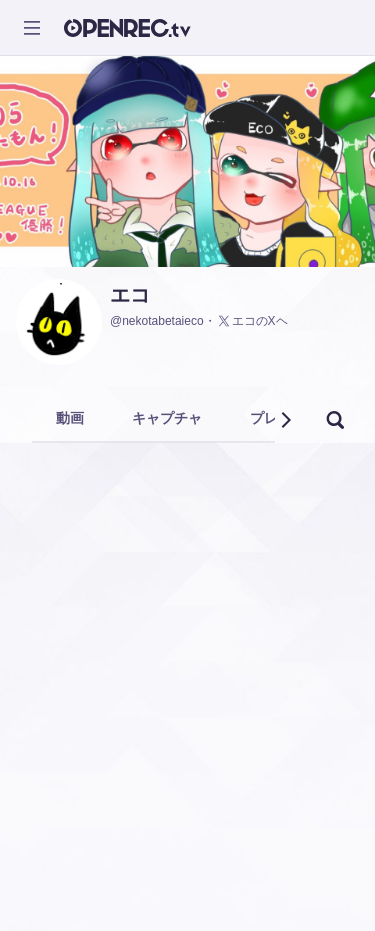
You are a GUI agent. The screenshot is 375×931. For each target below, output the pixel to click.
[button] (285, 420)
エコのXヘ (252, 321)
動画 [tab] (70, 418)
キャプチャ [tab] (167, 418)
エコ (130, 295)
